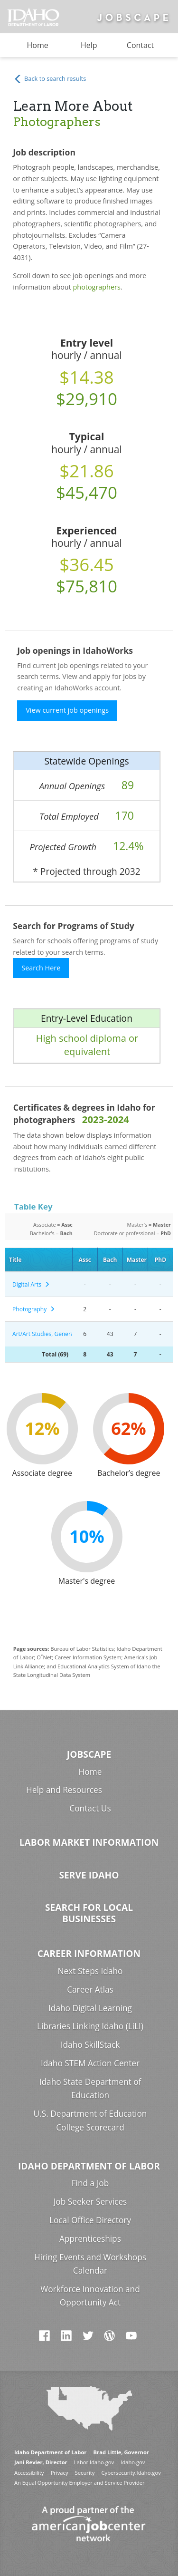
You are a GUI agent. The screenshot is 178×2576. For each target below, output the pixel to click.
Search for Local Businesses (89, 1913)
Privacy (59, 2472)
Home (37, 45)
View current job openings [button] (67, 710)
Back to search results (49, 79)
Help (89, 45)
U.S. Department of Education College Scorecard (90, 2120)
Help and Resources (64, 1789)
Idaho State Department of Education (90, 2088)
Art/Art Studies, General (40, 1334)
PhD (160, 1260)
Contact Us (90, 1808)
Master (137, 1260)
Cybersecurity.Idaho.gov (131, 2472)
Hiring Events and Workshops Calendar (90, 2264)
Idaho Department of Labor (89, 2166)
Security (85, 2472)
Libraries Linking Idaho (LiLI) (90, 2026)
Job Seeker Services (90, 2201)
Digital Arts (31, 1284)
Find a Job (90, 2183)
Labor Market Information (89, 1842)
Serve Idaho (89, 1875)
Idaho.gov (133, 2462)
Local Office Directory (90, 2220)
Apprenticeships (90, 2238)
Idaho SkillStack (90, 2044)
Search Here (40, 967)
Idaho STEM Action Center (90, 2063)
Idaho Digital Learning (90, 2008)
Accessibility (29, 2472)
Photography (33, 1309)
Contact (140, 45)
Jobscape (89, 1754)
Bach (110, 1260)
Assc (84, 1260)
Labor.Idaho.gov (94, 2462)
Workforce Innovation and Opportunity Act (90, 2296)
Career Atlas (90, 1989)
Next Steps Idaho (90, 1971)
